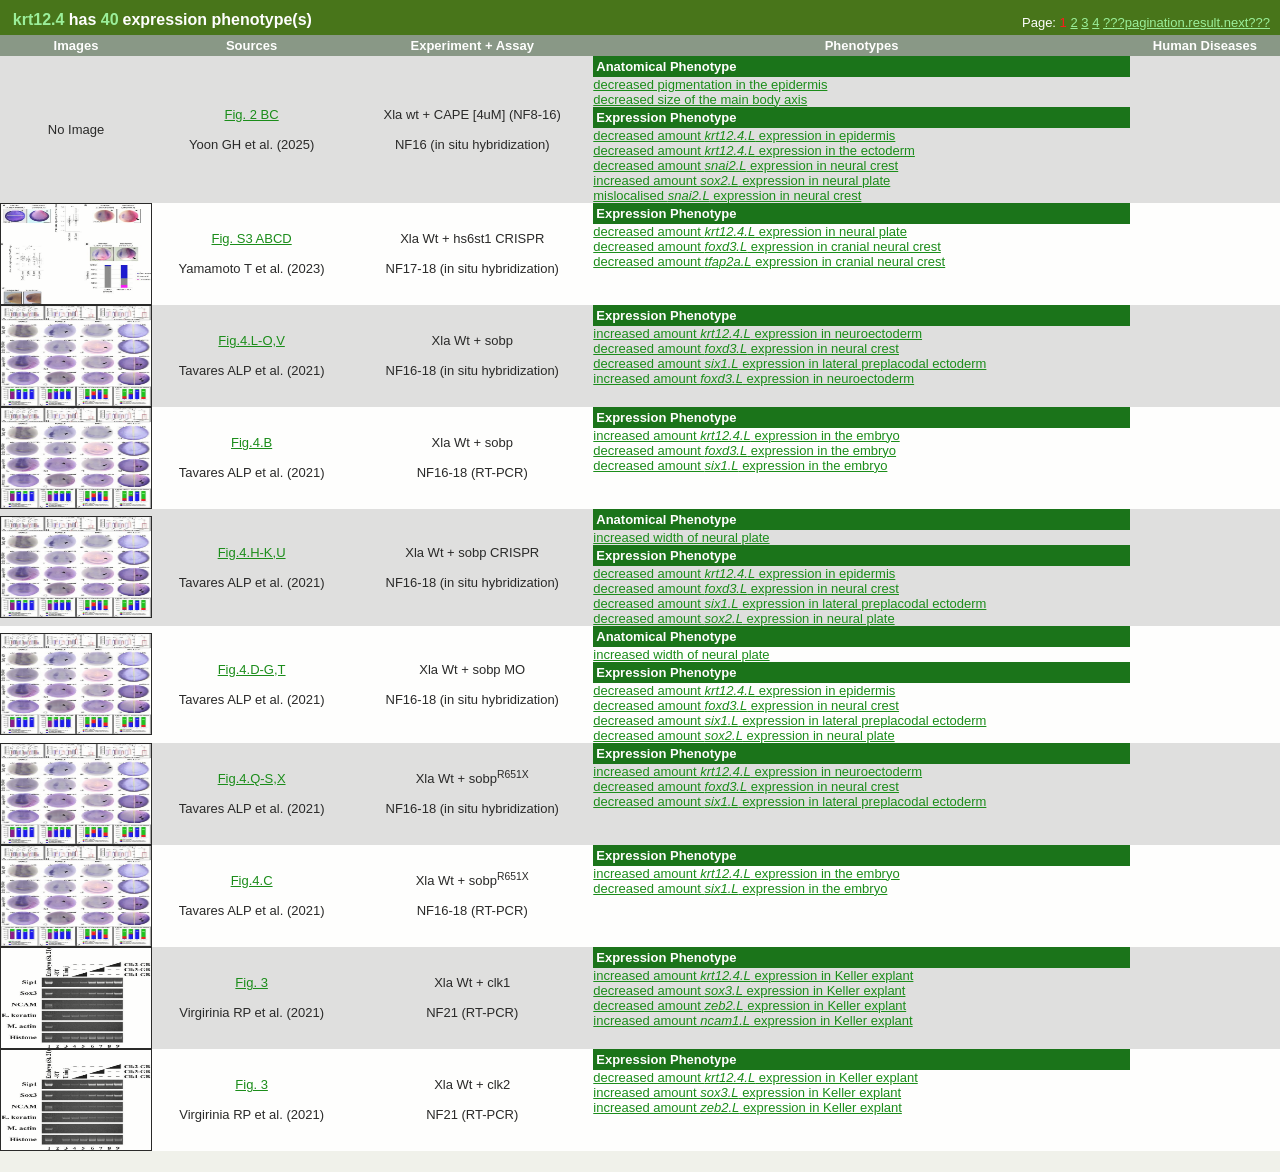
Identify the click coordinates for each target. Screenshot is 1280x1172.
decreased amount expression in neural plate (750, 231)
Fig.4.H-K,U (252, 552)
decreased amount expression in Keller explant (749, 990)
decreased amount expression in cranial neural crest (767, 246)
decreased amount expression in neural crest (745, 165)
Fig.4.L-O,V (251, 340)
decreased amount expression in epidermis (744, 135)
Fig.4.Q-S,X (252, 778)
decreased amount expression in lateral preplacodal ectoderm (789, 363)
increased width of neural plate (681, 537)
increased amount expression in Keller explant (753, 975)
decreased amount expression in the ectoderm (754, 150)
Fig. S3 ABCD (252, 238)
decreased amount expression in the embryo (744, 450)
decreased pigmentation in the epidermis (710, 84)
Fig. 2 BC (252, 114)
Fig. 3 (251, 982)
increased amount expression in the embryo (746, 435)
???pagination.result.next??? (1186, 22)
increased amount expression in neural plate (741, 180)
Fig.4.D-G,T (252, 669)
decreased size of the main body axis (700, 99)
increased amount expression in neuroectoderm (757, 333)
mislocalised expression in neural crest (727, 195)
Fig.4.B (251, 442)
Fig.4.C (252, 880)
